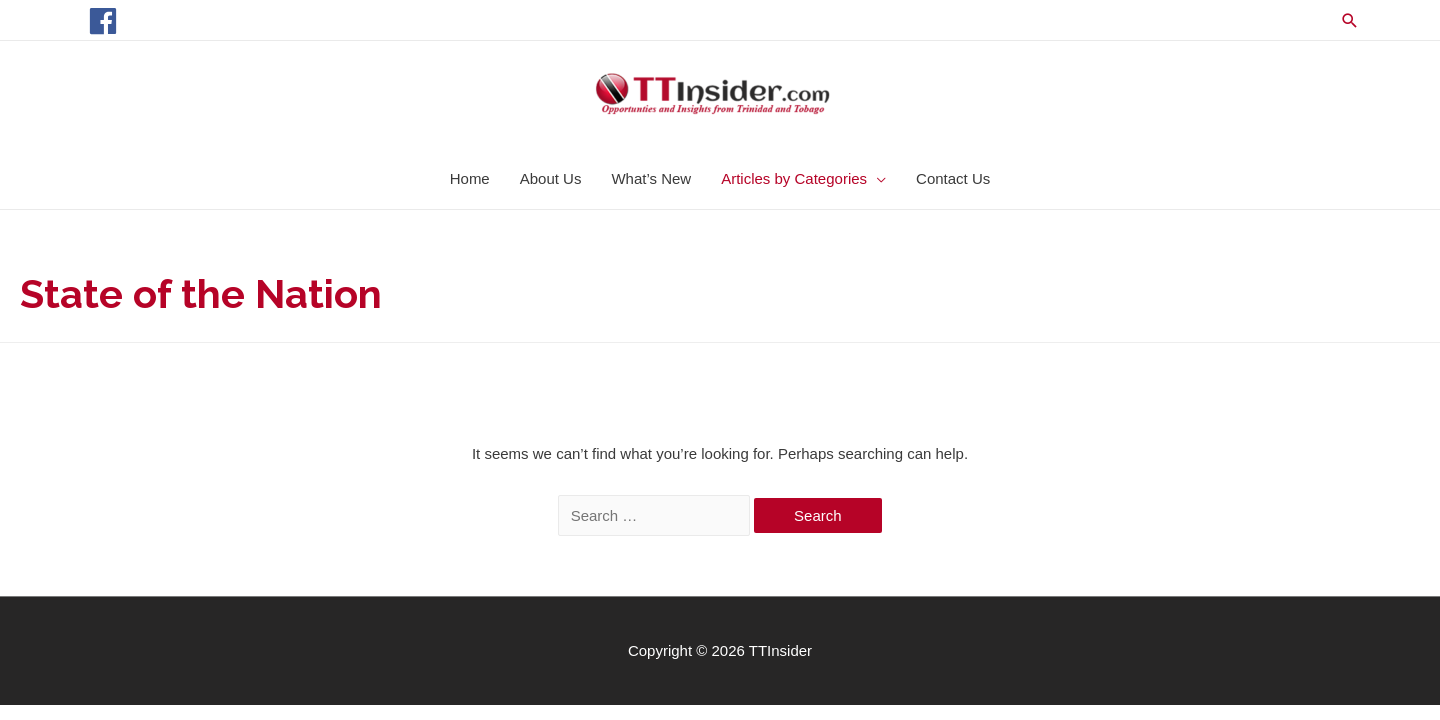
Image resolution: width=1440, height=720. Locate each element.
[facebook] (107, 21)
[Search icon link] (1350, 20)
